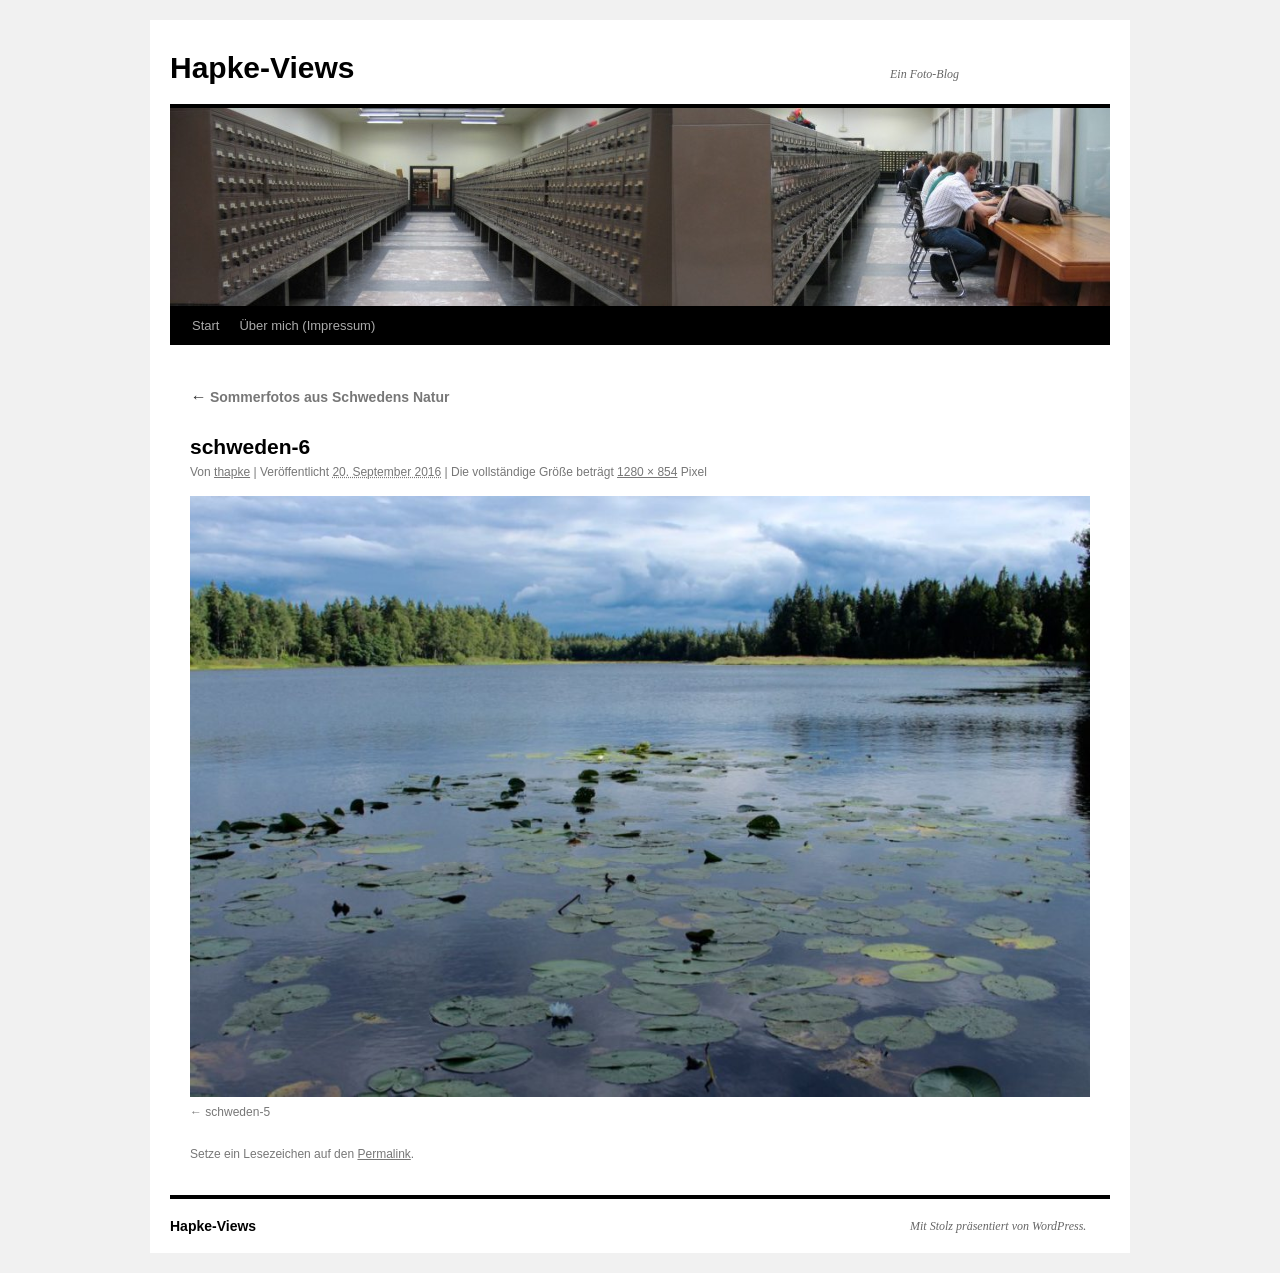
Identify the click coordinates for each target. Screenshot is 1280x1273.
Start (205, 325)
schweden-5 (237, 1112)
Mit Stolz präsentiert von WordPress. (998, 1226)
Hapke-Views (262, 67)
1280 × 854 (647, 472)
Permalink (383, 1154)
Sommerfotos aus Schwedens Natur (320, 397)
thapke (232, 472)
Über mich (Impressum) (307, 325)
